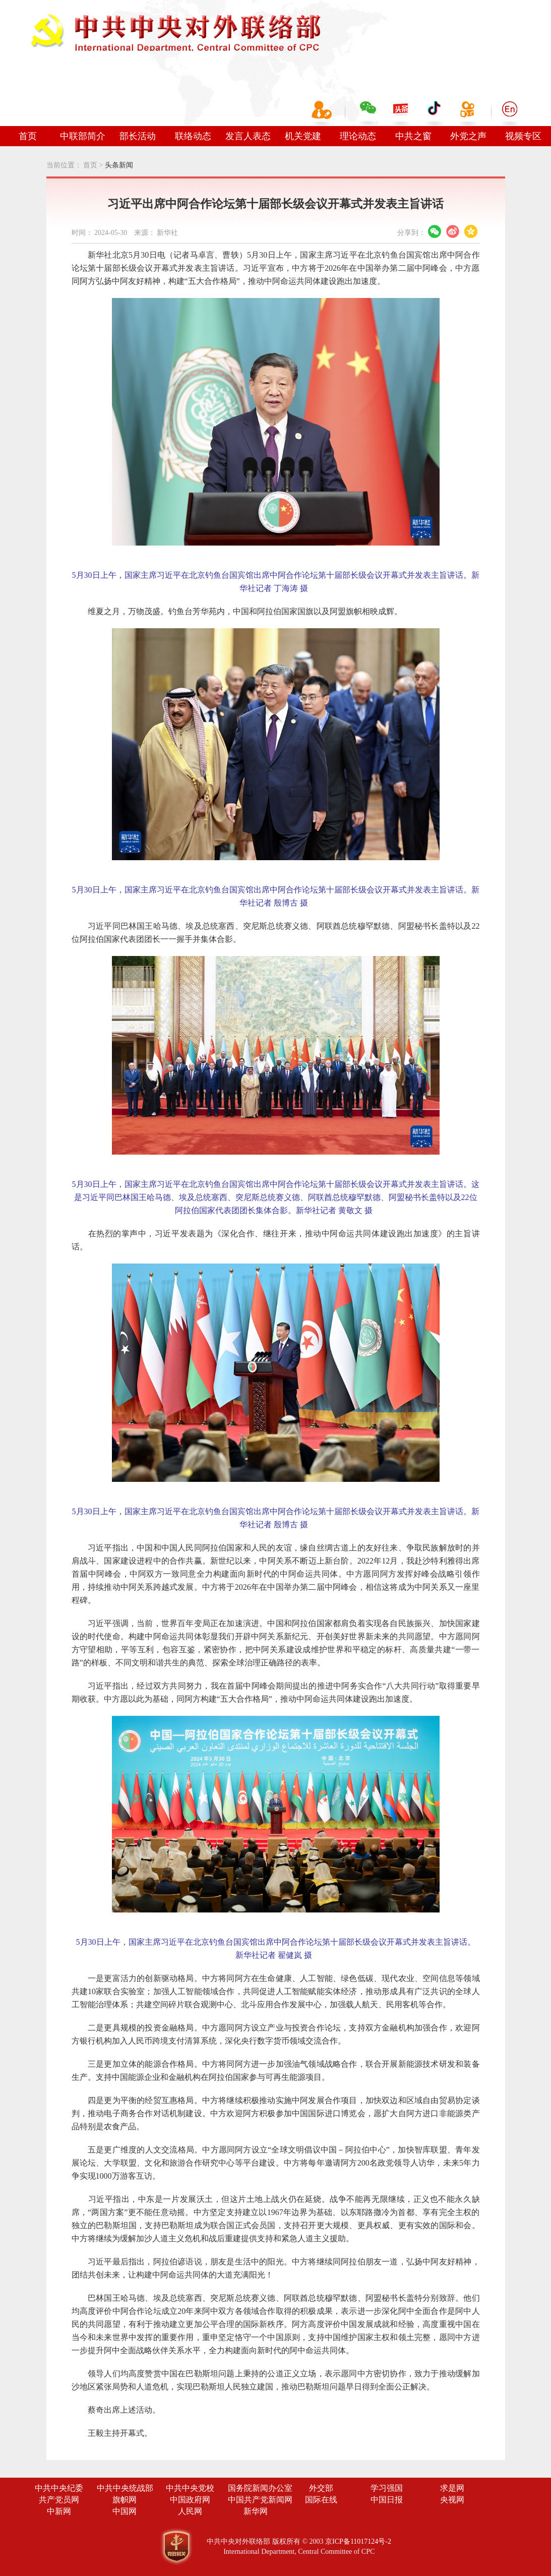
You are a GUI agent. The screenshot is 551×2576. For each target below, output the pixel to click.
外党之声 (468, 136)
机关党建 (303, 136)
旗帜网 (124, 2499)
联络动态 (193, 136)
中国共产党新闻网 (260, 2499)
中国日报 (387, 2499)
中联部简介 (82, 136)
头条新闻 (119, 165)
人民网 (190, 2511)
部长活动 (137, 136)
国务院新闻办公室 (260, 2488)
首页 (28, 136)
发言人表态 (248, 136)
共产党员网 (59, 2499)
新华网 (255, 2511)
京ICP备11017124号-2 (358, 2541)
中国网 (124, 2511)
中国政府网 (190, 2499)
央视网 (452, 2499)
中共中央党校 (190, 2488)
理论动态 (358, 136)
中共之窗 (413, 136)
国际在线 (321, 2499)
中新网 (59, 2511)
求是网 (452, 2488)
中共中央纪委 (59, 2488)
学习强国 (387, 2488)
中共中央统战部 (125, 2488)
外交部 (321, 2488)
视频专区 (523, 136)
